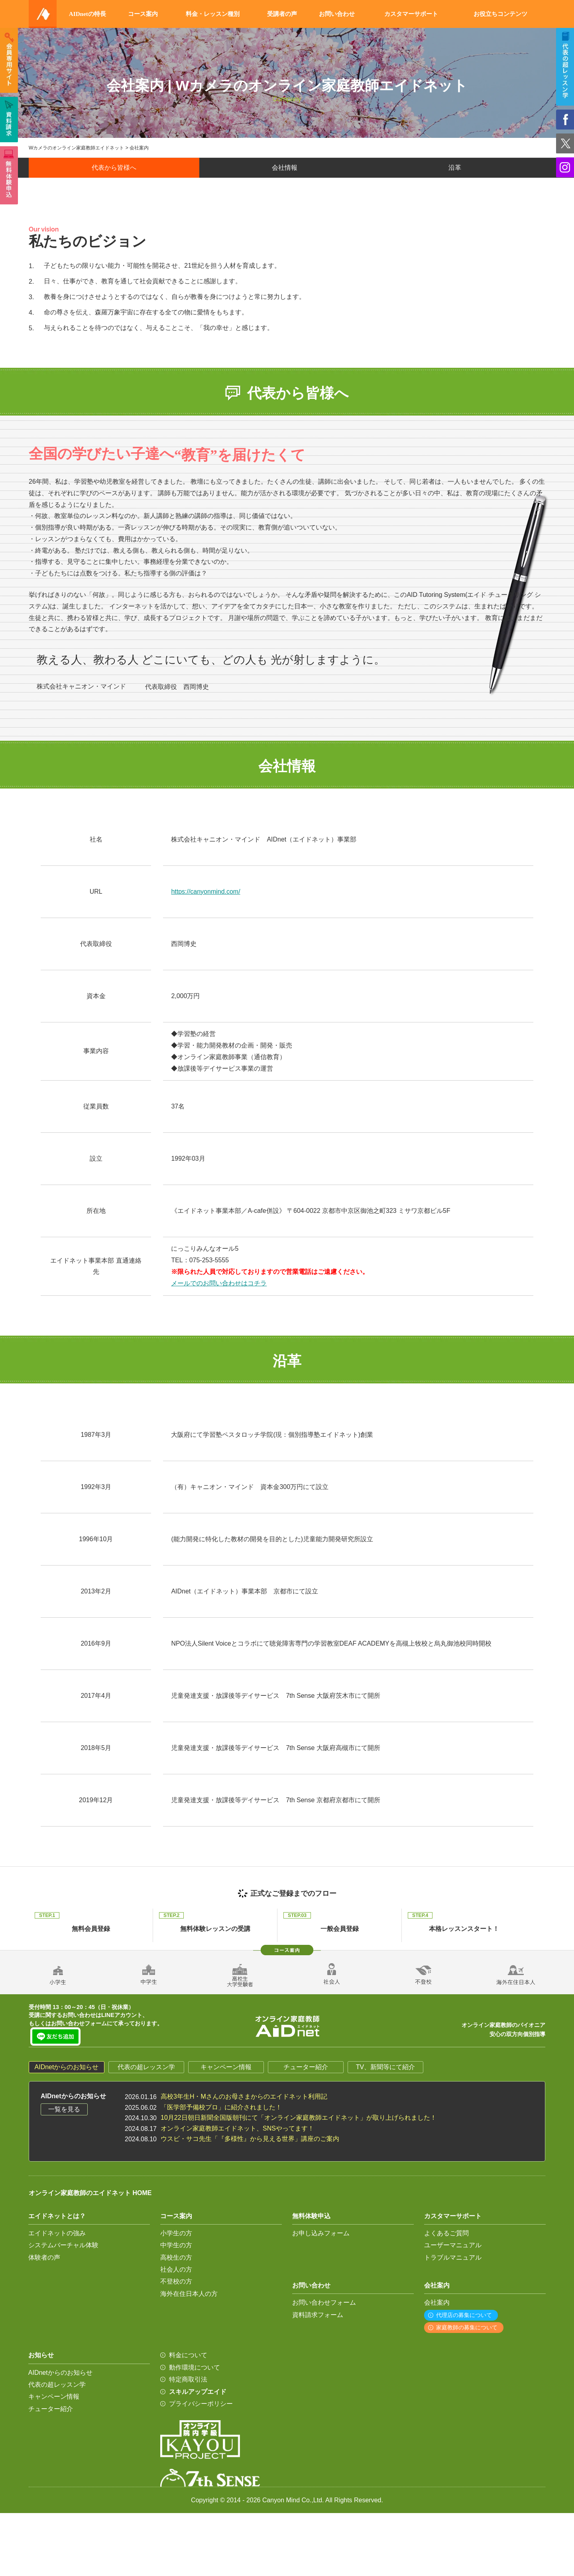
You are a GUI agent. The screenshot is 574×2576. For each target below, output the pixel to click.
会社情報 (284, 167)
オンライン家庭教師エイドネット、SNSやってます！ (237, 2128)
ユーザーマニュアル (453, 2245)
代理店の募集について (464, 2315)
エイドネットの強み (57, 2233)
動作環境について (194, 2367)
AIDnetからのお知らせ (67, 2067)
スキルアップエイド (197, 2391)
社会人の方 (176, 2269)
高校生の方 (176, 2257)
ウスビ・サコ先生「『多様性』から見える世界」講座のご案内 (250, 2138)
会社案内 (437, 2302)
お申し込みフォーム (321, 2233)
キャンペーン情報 (226, 2067)
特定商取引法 (188, 2379)
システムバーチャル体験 (63, 2245)
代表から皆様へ (114, 167)
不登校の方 (176, 2281)
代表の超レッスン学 (146, 2067)
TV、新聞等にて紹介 (385, 2067)
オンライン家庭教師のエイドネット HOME (90, 2193)
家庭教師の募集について (466, 2327)
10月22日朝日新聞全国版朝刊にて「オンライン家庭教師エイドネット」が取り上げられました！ (298, 2117)
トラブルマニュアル (453, 2257)
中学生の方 (176, 2245)
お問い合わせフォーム (324, 2302)
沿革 (454, 167)
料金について (188, 2355)
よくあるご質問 (446, 2233)
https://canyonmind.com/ (205, 891)
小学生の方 (176, 2233)
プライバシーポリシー (201, 2403)
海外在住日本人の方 (189, 2293)
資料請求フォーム (317, 2314)
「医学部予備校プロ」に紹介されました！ (221, 2107)
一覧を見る (64, 2109)
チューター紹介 (305, 2067)
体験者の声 (44, 2257)
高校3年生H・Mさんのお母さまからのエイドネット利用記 (244, 2096)
